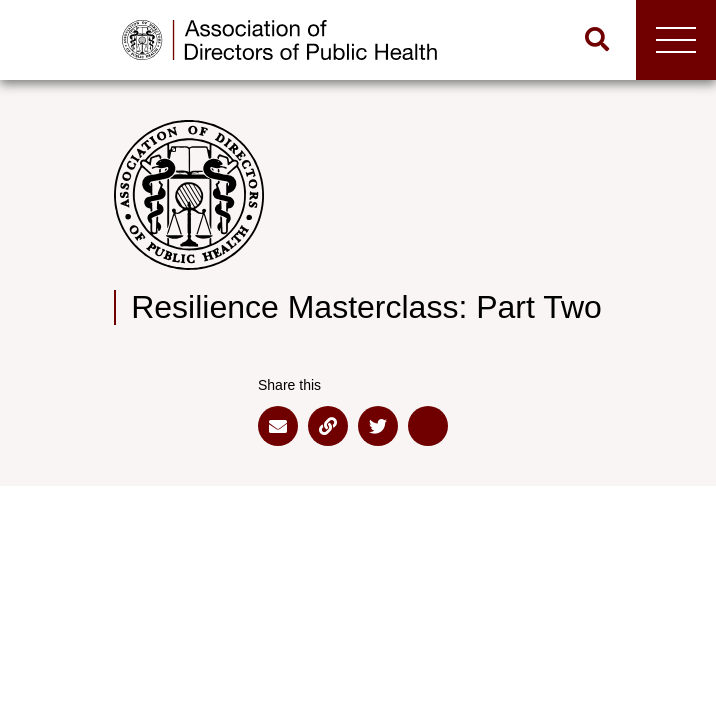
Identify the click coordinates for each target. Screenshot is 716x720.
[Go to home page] (289, 40)
